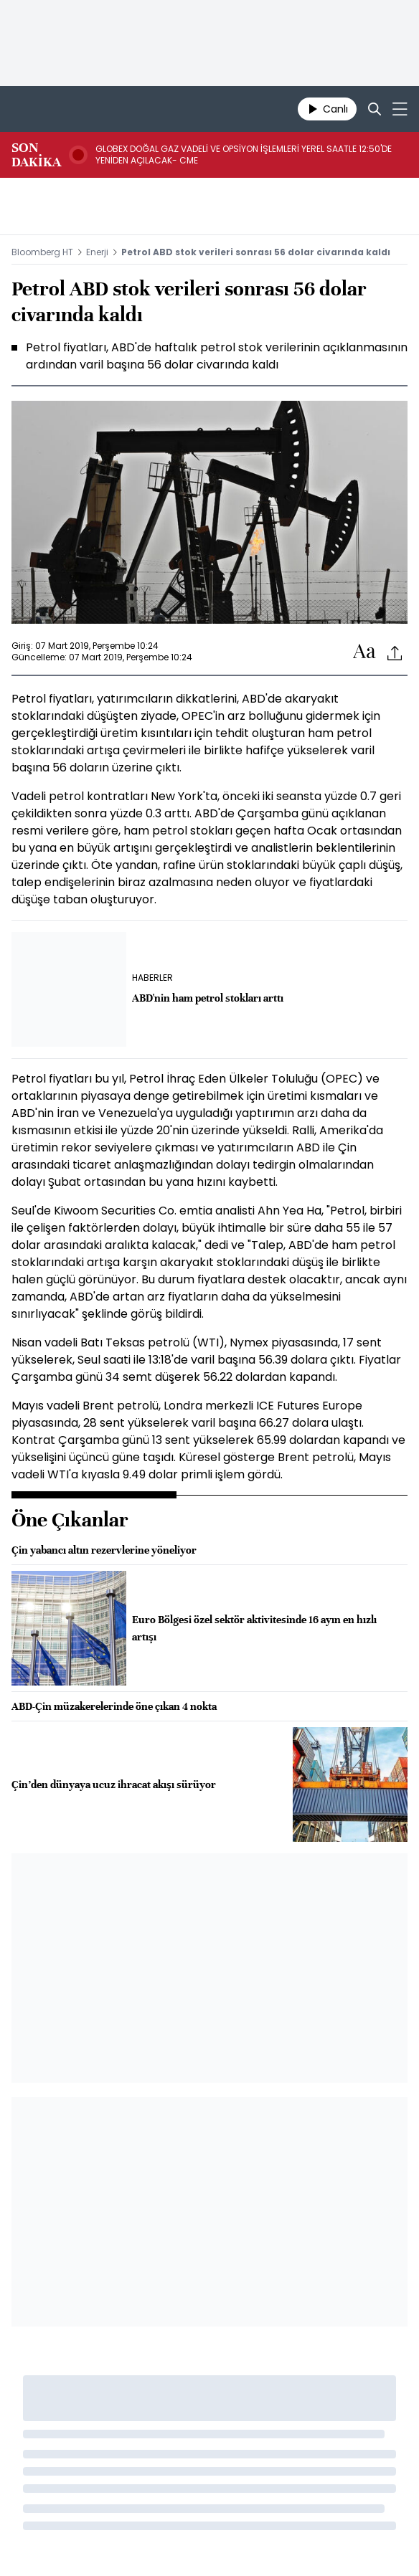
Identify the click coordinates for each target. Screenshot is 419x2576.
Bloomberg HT (42, 252)
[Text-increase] (364, 652)
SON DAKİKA (36, 155)
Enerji (97, 252)
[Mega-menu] (400, 109)
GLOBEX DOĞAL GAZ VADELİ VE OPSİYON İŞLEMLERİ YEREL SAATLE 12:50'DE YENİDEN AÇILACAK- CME (243, 154)
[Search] (374, 109)
